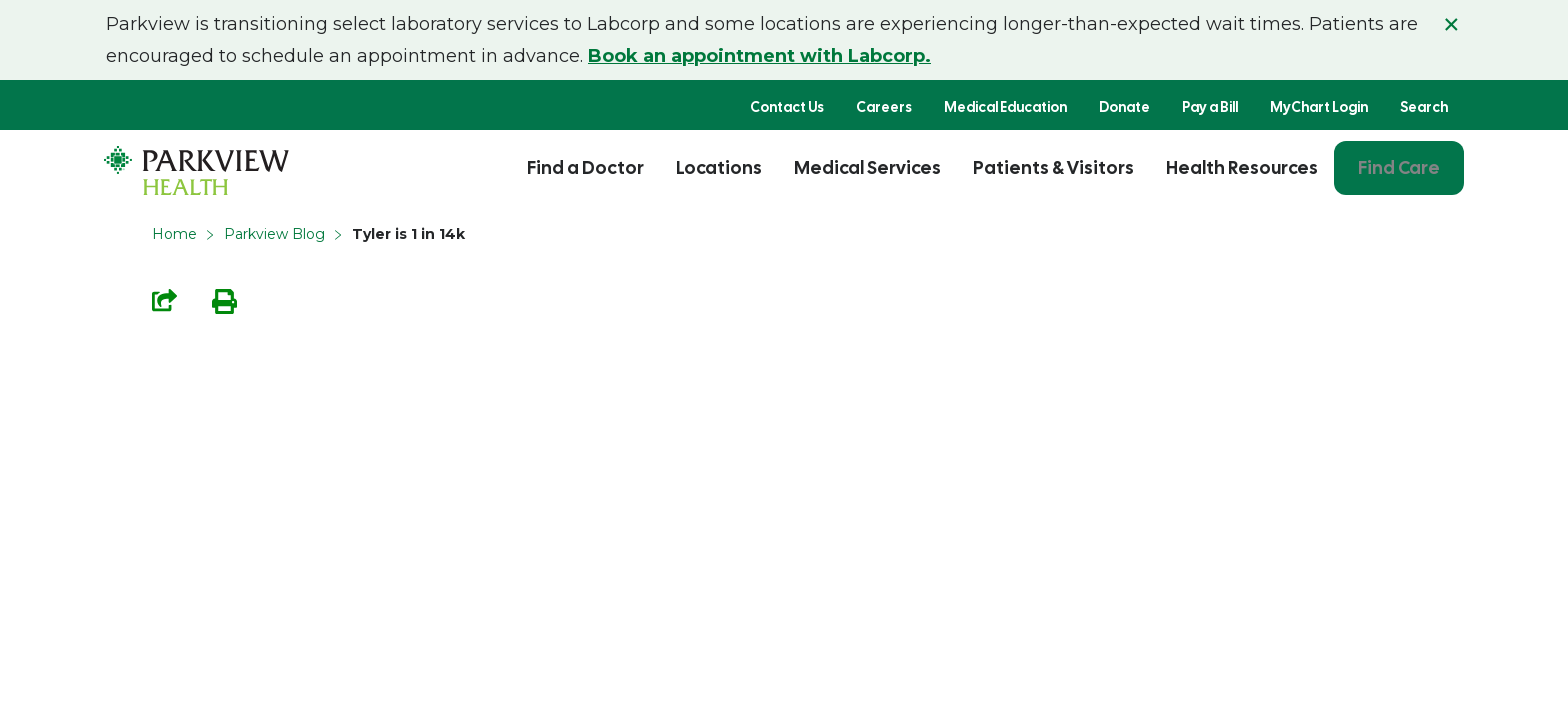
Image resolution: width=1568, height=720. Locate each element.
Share (164, 300)
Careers (884, 107)
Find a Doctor (585, 167)
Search (1424, 107)
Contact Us (787, 107)
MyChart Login (1319, 107)
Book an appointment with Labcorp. (759, 56)
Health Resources (1242, 167)
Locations (719, 167)
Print (224, 301)
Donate (1124, 107)
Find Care (1399, 167)
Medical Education (1005, 107)
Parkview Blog (274, 234)
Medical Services (867, 167)
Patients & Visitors (1053, 167)
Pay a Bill (1210, 107)
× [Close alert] (1451, 24)
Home (174, 234)
